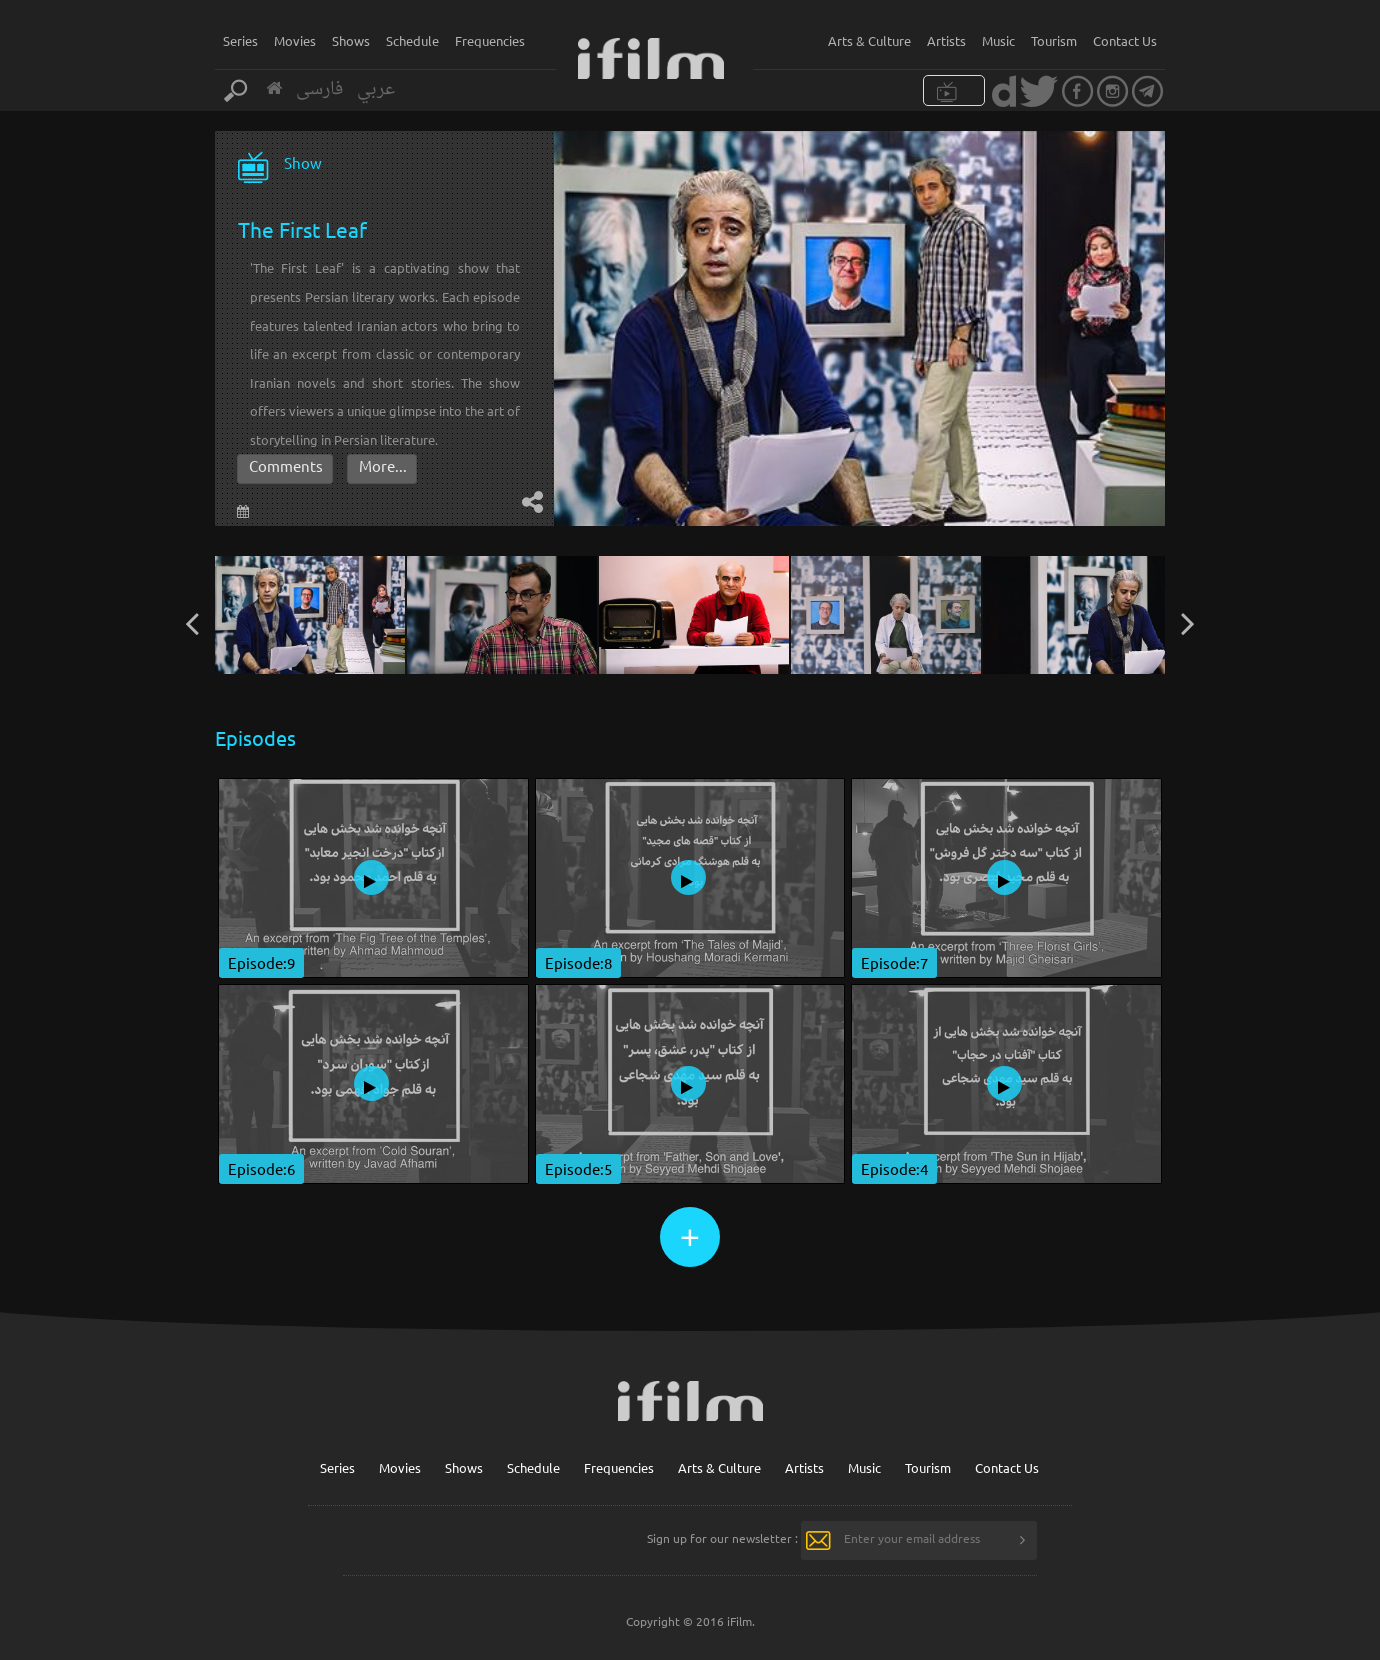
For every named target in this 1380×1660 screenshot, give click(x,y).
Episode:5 (578, 1168)
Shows (351, 40)
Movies (295, 40)
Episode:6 (261, 1168)
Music (998, 40)
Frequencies (490, 40)
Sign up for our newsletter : (722, 1538)
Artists (946, 40)
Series (240, 40)
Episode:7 (894, 962)
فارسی (319, 89)
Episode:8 (578, 962)
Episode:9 (261, 962)
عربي (376, 89)
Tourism (1054, 40)
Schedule (412, 40)
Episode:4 (894, 1168)
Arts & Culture (869, 40)
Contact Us (1125, 40)
